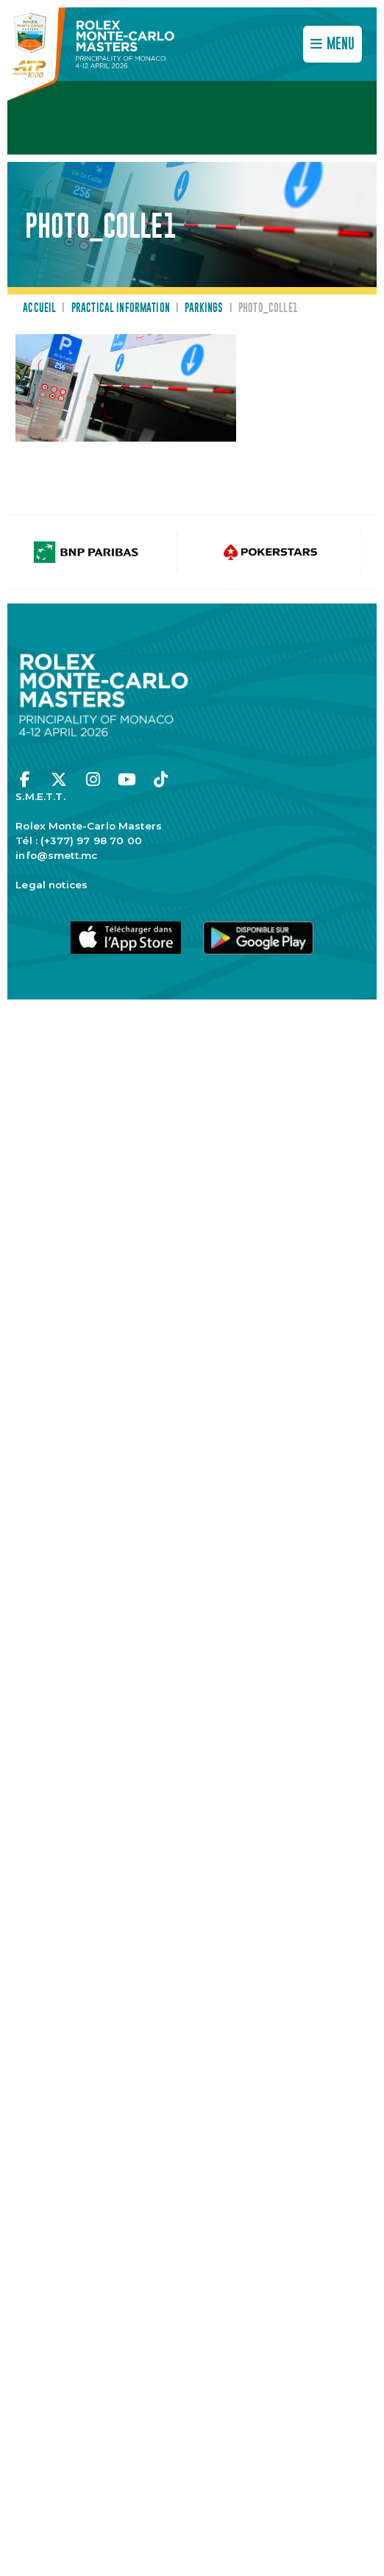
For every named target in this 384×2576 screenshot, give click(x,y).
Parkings (204, 308)
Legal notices (51, 885)
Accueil (39, 308)
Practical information (120, 308)
